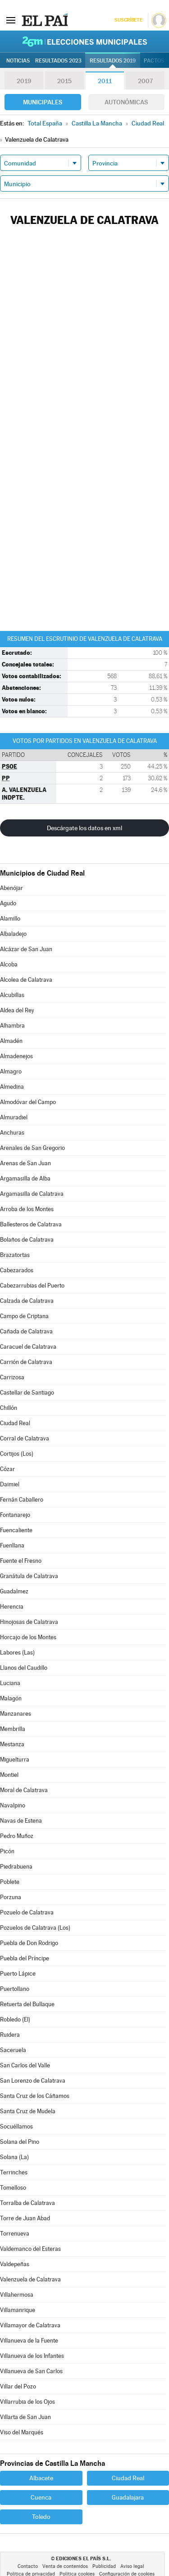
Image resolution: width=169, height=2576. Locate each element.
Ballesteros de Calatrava (31, 1224)
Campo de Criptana (24, 1316)
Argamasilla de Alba (25, 1178)
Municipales (42, 102)
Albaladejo (13, 933)
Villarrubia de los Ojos (27, 2401)
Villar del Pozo (18, 2386)
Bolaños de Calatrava (27, 1239)
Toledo (41, 2516)
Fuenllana (12, 1545)
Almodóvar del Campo (28, 1102)
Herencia (11, 1606)
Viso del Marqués (21, 2432)
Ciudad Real (15, 1423)
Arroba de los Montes (27, 1209)
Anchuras (12, 1132)
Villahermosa (16, 2294)
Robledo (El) (15, 2019)
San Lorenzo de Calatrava (32, 2080)
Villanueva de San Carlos (31, 2371)
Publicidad (104, 2566)
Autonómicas (126, 102)
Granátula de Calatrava (29, 1576)
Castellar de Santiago (27, 1392)
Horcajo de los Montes (28, 1637)
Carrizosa (12, 1377)
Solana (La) (14, 2157)
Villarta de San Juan (25, 2417)
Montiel (9, 1774)
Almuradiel (13, 1117)
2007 (145, 81)
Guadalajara (128, 2497)
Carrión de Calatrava (26, 1362)
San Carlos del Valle (25, 2065)
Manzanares (15, 1713)
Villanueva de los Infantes (32, 2355)
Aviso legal (132, 2566)
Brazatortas (15, 1255)
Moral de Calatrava (24, 1790)
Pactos (154, 61)
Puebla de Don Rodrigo (29, 1943)
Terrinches (13, 2172)
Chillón (8, 1407)
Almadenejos (16, 1056)
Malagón (11, 1698)
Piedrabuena (16, 1866)
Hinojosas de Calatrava (29, 1622)
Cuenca (41, 2497)
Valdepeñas (14, 2264)
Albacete (41, 2478)
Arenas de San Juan (25, 1163)
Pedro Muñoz (16, 1836)
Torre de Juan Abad (25, 2218)
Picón (7, 1851)
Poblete (9, 1881)
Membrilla (12, 1729)
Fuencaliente (16, 1530)
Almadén (11, 1041)
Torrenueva (14, 2233)
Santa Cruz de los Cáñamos (34, 2096)
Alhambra (12, 1025)
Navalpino (12, 1805)
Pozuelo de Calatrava (27, 1912)
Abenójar (11, 888)
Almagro (11, 1071)
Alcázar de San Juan (26, 949)
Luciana (10, 1683)
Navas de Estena (21, 1820)
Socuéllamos (16, 2126)
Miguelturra (14, 1759)
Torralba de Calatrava (27, 2203)
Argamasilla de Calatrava (32, 1193)
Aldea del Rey (17, 1010)
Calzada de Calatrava (27, 1300)
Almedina (12, 1086)
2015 (64, 81)
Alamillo (10, 918)
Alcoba (9, 964)
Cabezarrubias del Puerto (32, 1285)
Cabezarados (16, 1270)
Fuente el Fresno (20, 1560)
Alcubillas (12, 995)
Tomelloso (13, 2187)
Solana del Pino (19, 2141)
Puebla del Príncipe (24, 1958)
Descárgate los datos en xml (84, 828)
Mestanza (12, 1744)
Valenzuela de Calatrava (30, 2279)
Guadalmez (14, 1591)
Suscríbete (128, 20)
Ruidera (10, 2034)
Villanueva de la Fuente (29, 2340)
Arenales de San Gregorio (32, 1148)
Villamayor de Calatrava (30, 2325)
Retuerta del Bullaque (27, 2004)
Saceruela (13, 2050)
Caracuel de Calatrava (28, 1346)
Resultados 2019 (113, 61)
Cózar (7, 1469)
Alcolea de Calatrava (26, 979)
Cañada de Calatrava (26, 1331)
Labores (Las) (17, 1652)
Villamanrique (17, 2310)
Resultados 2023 (58, 61)
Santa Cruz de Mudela (27, 2111)
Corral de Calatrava (24, 1438)
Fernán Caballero (21, 1499)
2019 (24, 81)
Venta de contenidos (65, 2566)
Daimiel (9, 1484)
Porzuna (10, 1897)
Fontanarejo (15, 1515)
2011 (105, 81)
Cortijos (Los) (16, 1453)
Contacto (28, 2566)
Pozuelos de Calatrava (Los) (35, 1927)
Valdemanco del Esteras (30, 2248)
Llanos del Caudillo (23, 1667)
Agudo (8, 903)
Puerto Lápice (18, 1973)
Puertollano (14, 1989)
